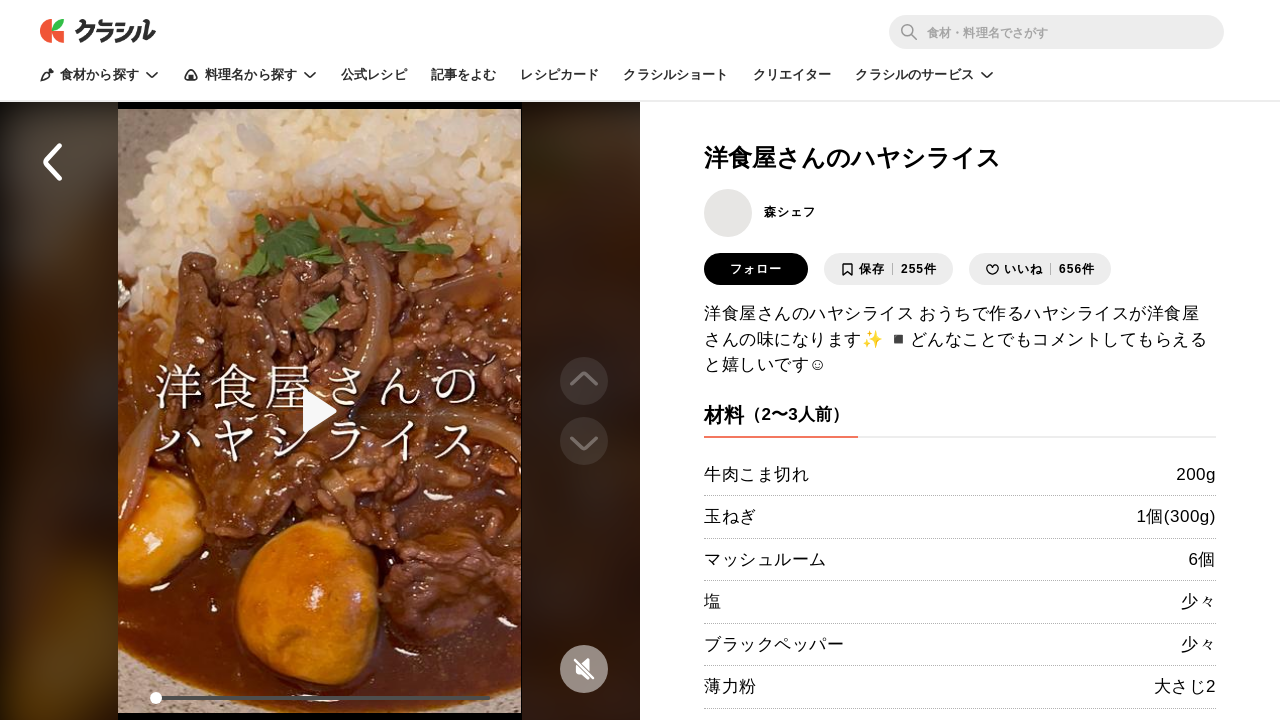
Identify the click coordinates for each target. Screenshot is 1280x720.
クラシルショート (675, 74)
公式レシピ (374, 74)
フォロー (756, 269)
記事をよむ (464, 74)
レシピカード (559, 74)
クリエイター (792, 74)
